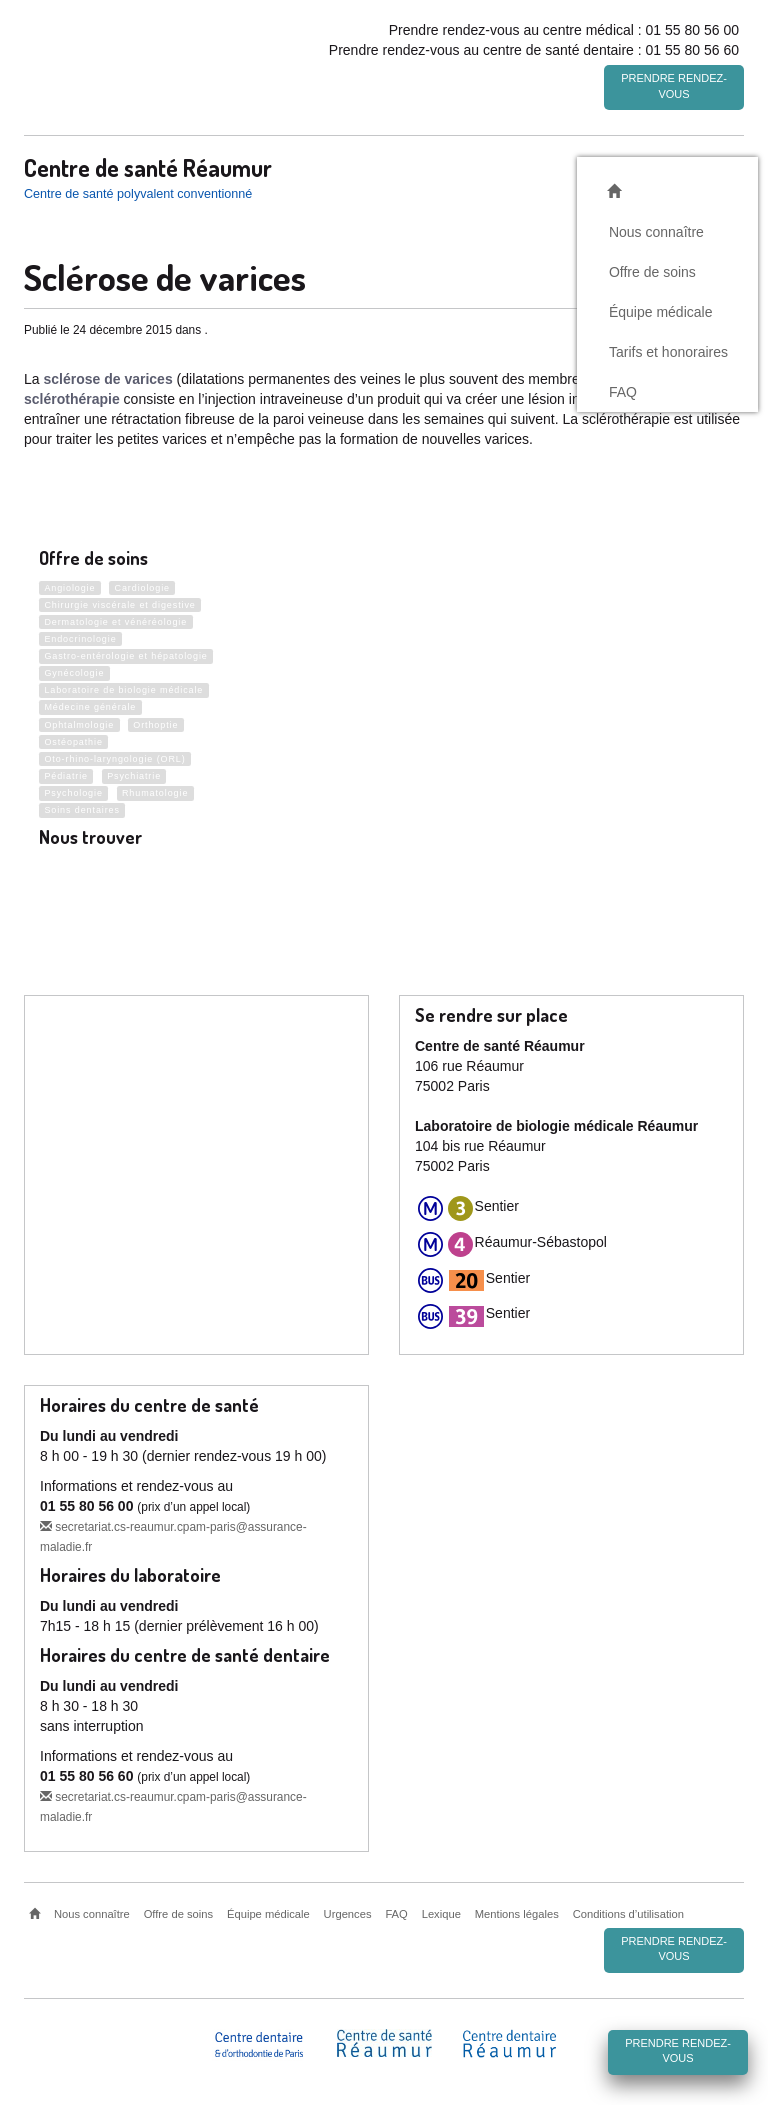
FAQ (623, 389)
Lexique (441, 1914)
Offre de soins (652, 269)
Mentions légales (517, 1914)
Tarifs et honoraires (668, 349)
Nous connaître (656, 229)
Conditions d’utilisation (628, 1914)
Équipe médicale (661, 309)
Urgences (348, 1914)
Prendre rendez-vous (674, 86)
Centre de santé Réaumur (148, 165)
